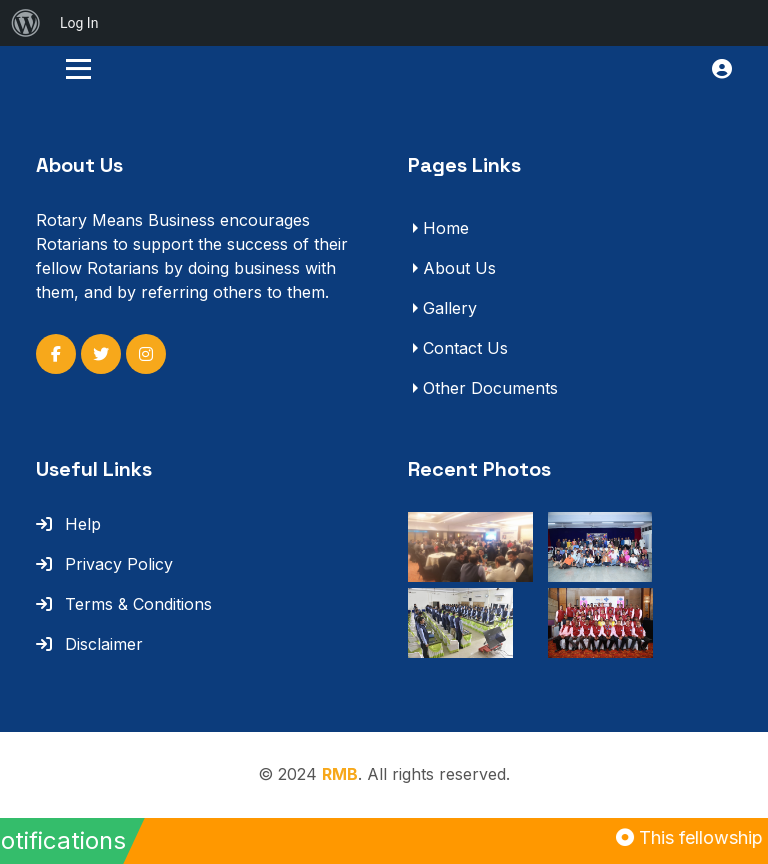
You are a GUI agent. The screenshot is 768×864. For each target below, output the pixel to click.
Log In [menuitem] (79, 23)
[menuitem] (26, 23)
